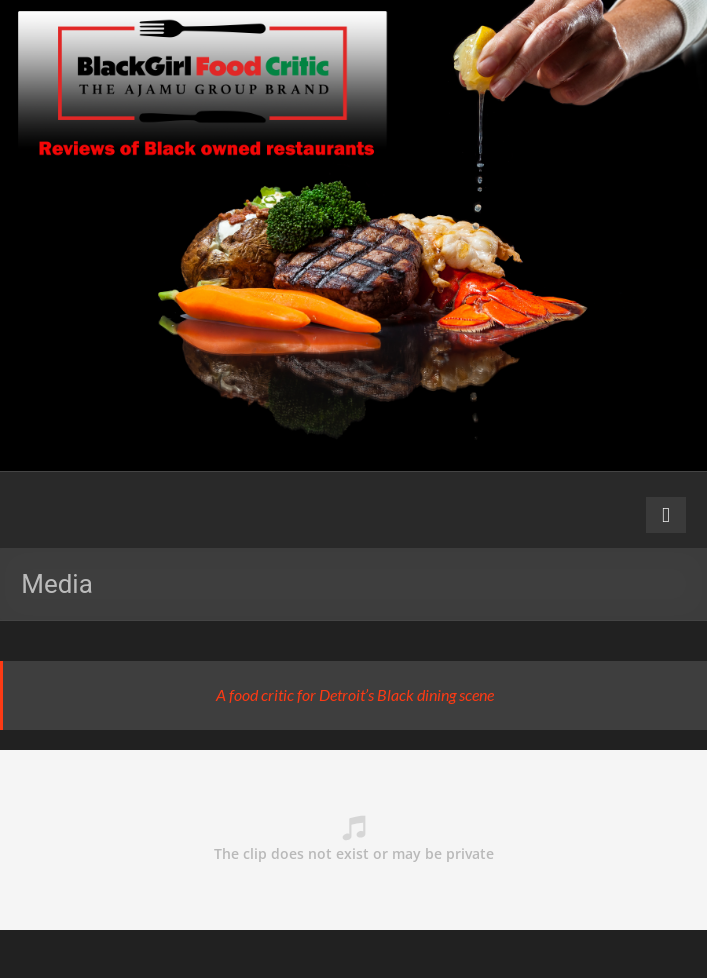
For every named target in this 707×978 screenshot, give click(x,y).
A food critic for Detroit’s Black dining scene (355, 694)
